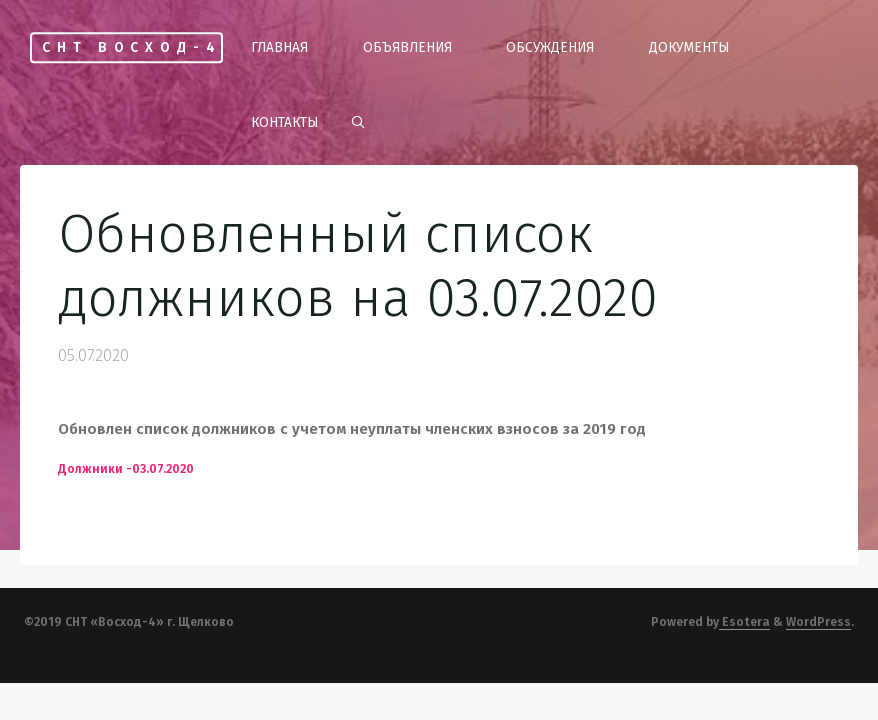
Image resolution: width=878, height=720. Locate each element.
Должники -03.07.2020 (126, 469)
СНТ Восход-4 (131, 47)
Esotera (744, 622)
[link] (358, 123)
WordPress (818, 622)
